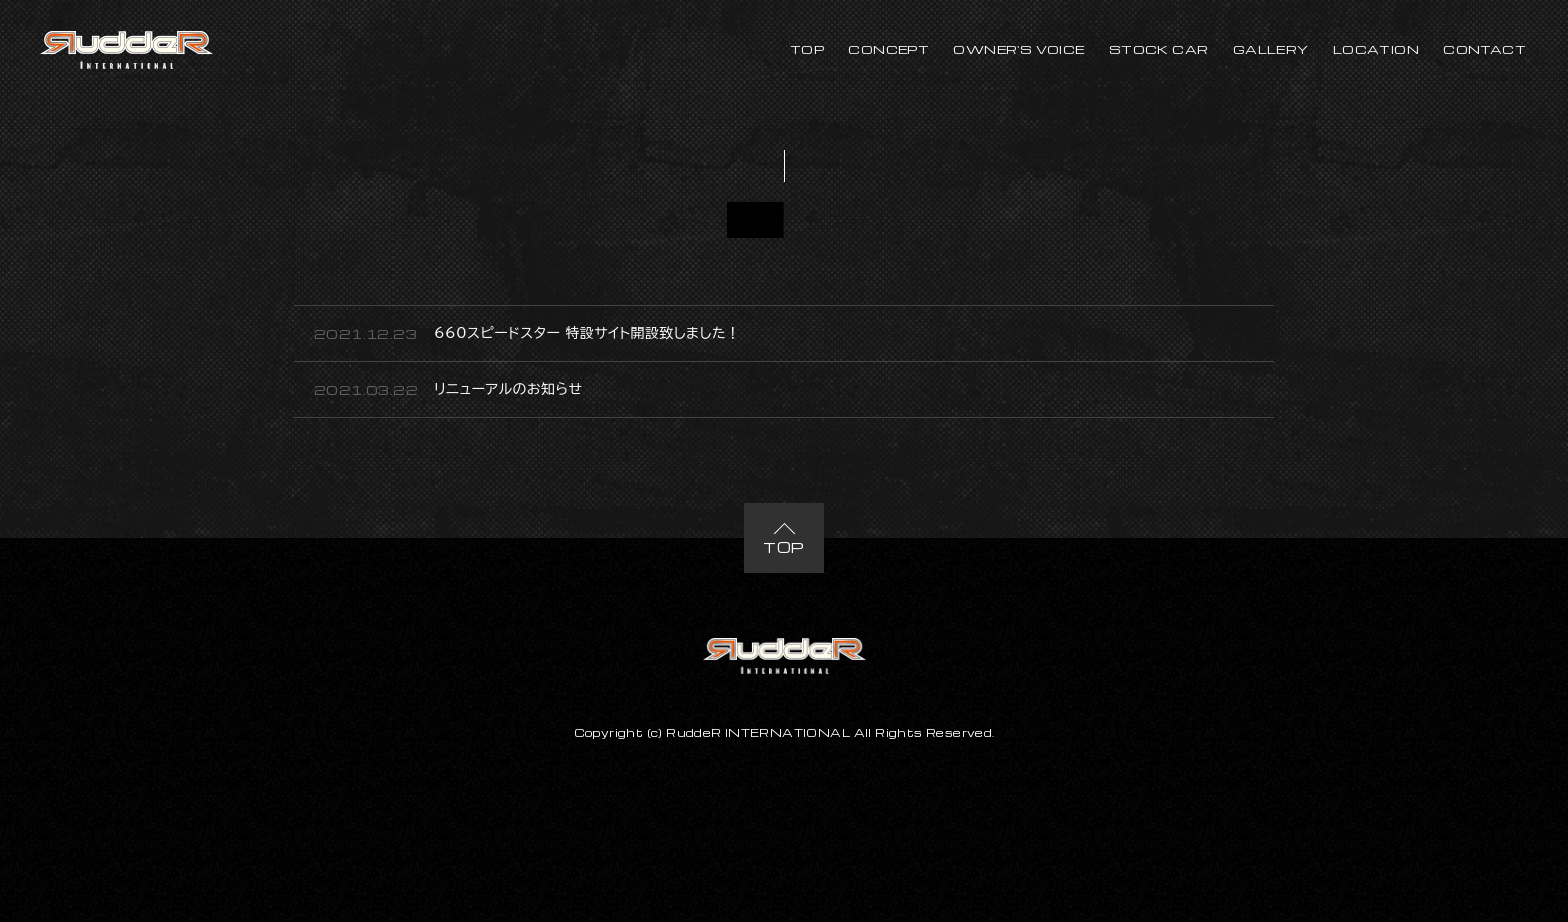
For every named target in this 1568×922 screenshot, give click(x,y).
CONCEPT (888, 49)
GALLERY (1271, 49)
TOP (807, 49)
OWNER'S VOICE (1018, 49)
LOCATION (1376, 49)
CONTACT (1484, 49)
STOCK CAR (1159, 49)
